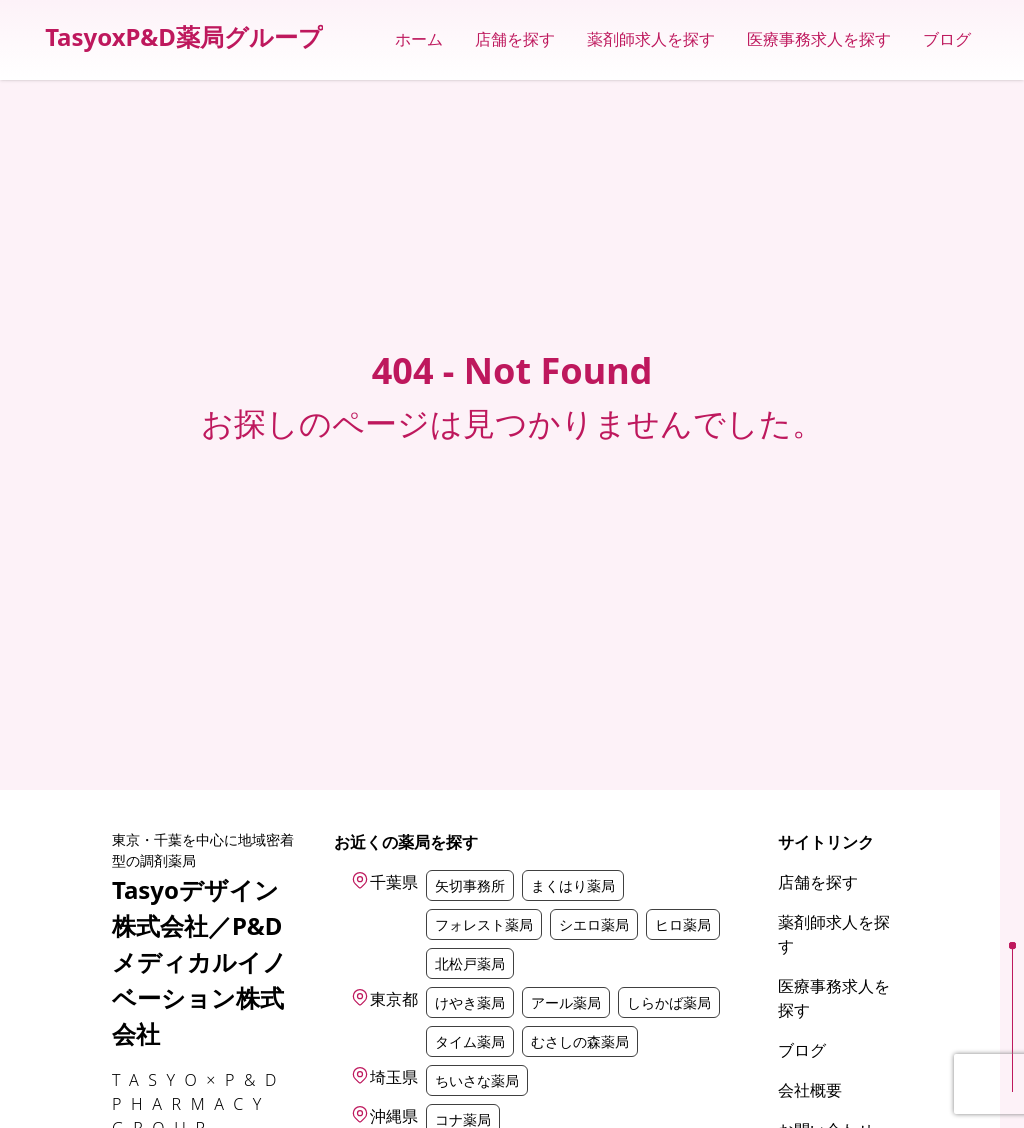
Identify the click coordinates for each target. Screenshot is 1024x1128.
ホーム (419, 39)
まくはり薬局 (573, 885)
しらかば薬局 (669, 1002)
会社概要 (810, 1090)
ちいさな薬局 (477, 1080)
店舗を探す (515, 39)
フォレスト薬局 (484, 924)
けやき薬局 (470, 1002)
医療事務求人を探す (819, 39)
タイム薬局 (470, 1041)
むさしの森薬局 (580, 1041)
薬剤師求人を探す (651, 39)
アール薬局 (566, 1002)
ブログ (947, 39)
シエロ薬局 (594, 924)
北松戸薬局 (470, 963)
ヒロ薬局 (683, 924)
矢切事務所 (470, 885)
